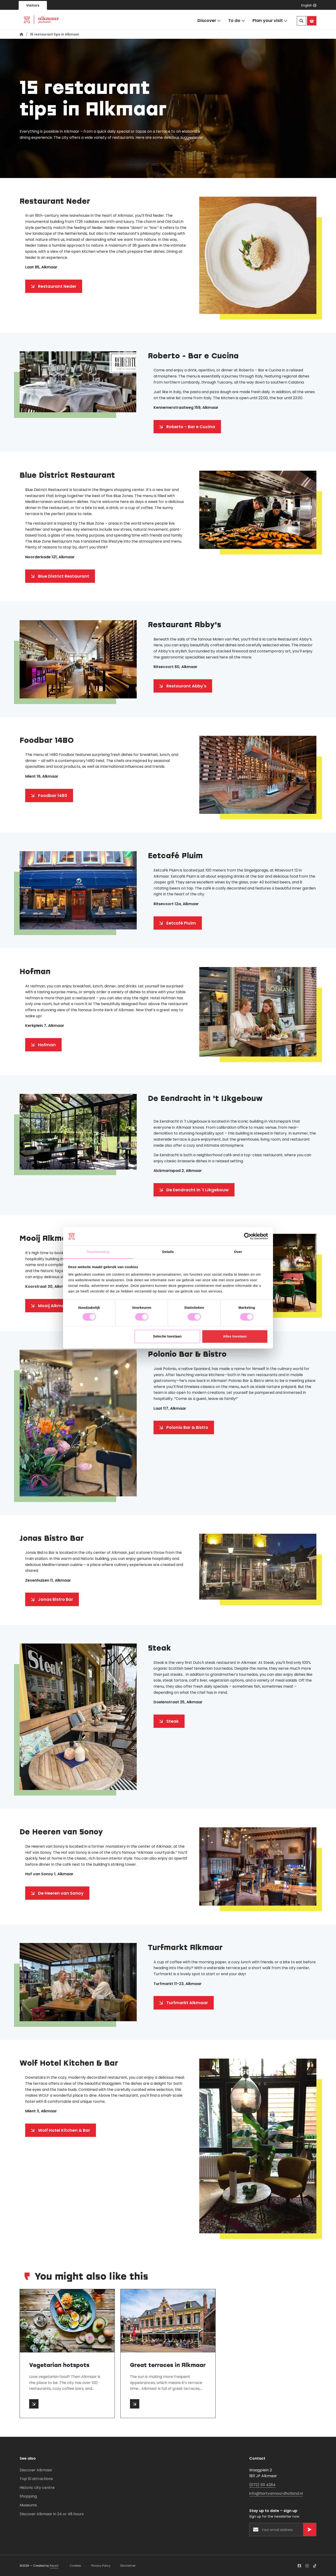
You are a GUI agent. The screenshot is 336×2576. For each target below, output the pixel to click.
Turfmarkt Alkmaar (187, 2003)
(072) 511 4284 (262, 2484)
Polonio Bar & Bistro (187, 1427)
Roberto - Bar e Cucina (190, 427)
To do (236, 20)
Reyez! (54, 2566)
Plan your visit (269, 20)
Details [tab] (168, 1252)
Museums (28, 2505)
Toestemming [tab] (98, 1252)
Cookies (75, 2566)
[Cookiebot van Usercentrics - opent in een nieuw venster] (247, 1236)
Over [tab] (238, 1252)
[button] (308, 5)
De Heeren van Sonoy (61, 1893)
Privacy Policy (100, 2566)
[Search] (301, 20)
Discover (209, 20)
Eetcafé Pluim (181, 923)
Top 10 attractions (36, 2478)
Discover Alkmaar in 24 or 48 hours (52, 2514)
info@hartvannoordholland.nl (276, 2493)
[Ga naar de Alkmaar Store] (311, 20)
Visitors (32, 5)
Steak (172, 1721)
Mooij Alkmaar (53, 1306)
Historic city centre (37, 2487)
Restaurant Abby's (186, 686)
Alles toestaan (235, 1336)
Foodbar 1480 (52, 795)
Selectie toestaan (167, 1336)
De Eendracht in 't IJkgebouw (197, 1190)
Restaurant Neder (57, 286)
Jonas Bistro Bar (55, 1599)
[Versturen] (309, 2529)
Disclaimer (128, 2566)
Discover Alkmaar (36, 2470)
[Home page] (21, 34)
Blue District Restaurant (63, 576)
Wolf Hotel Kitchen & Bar (64, 2130)
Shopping (28, 2496)
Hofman (47, 1045)
